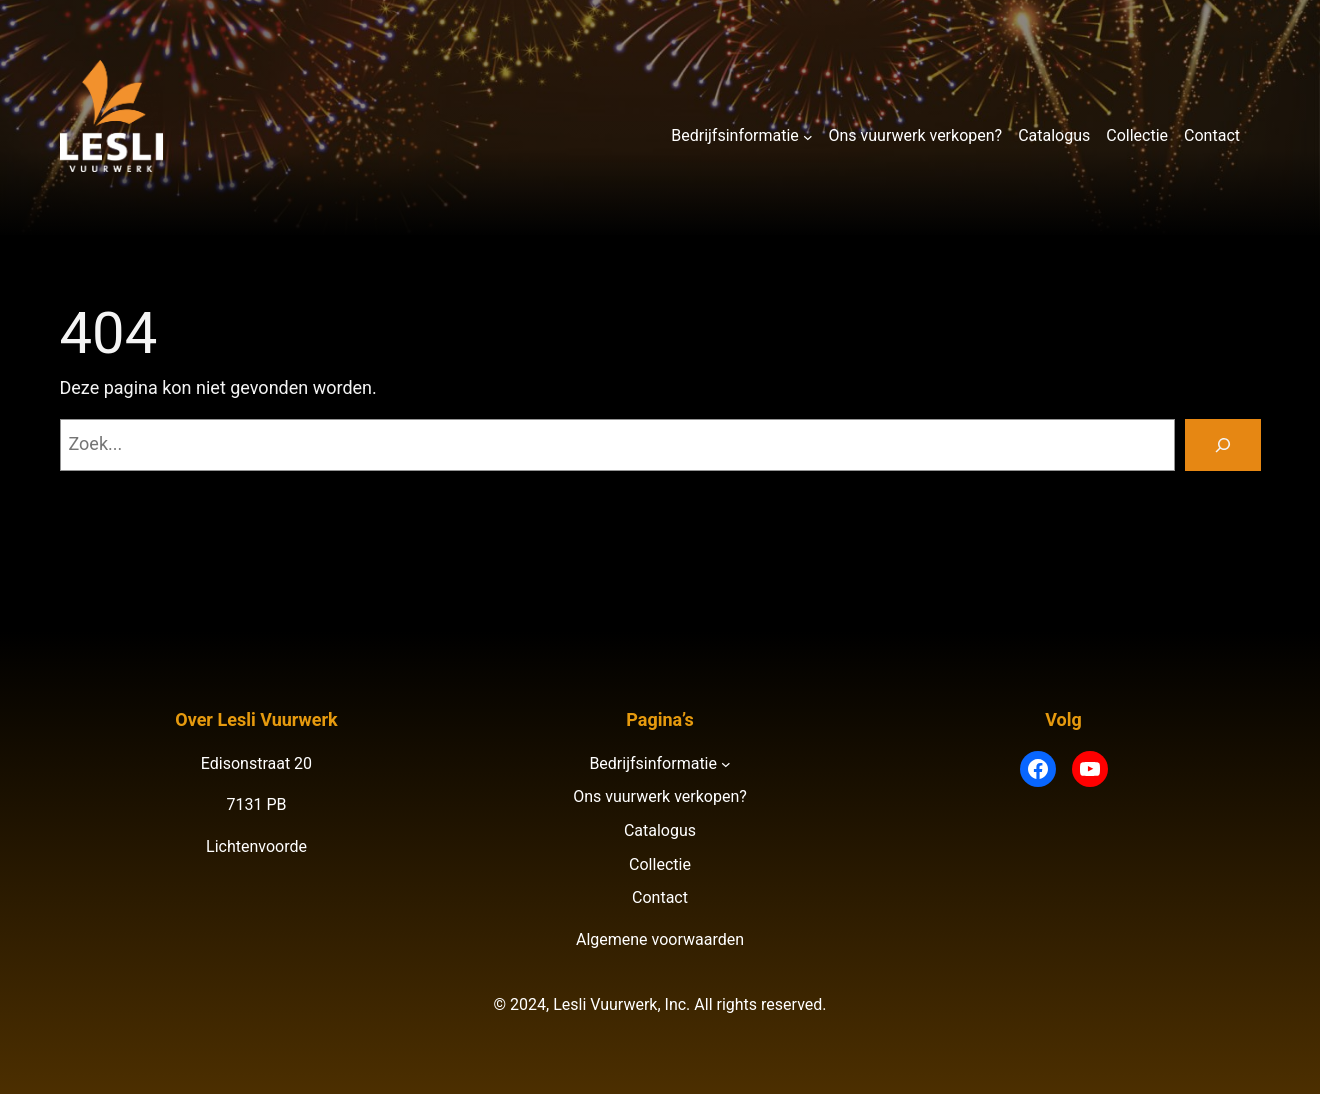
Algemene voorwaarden (660, 939)
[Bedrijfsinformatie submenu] (808, 136)
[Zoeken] (1223, 445)
